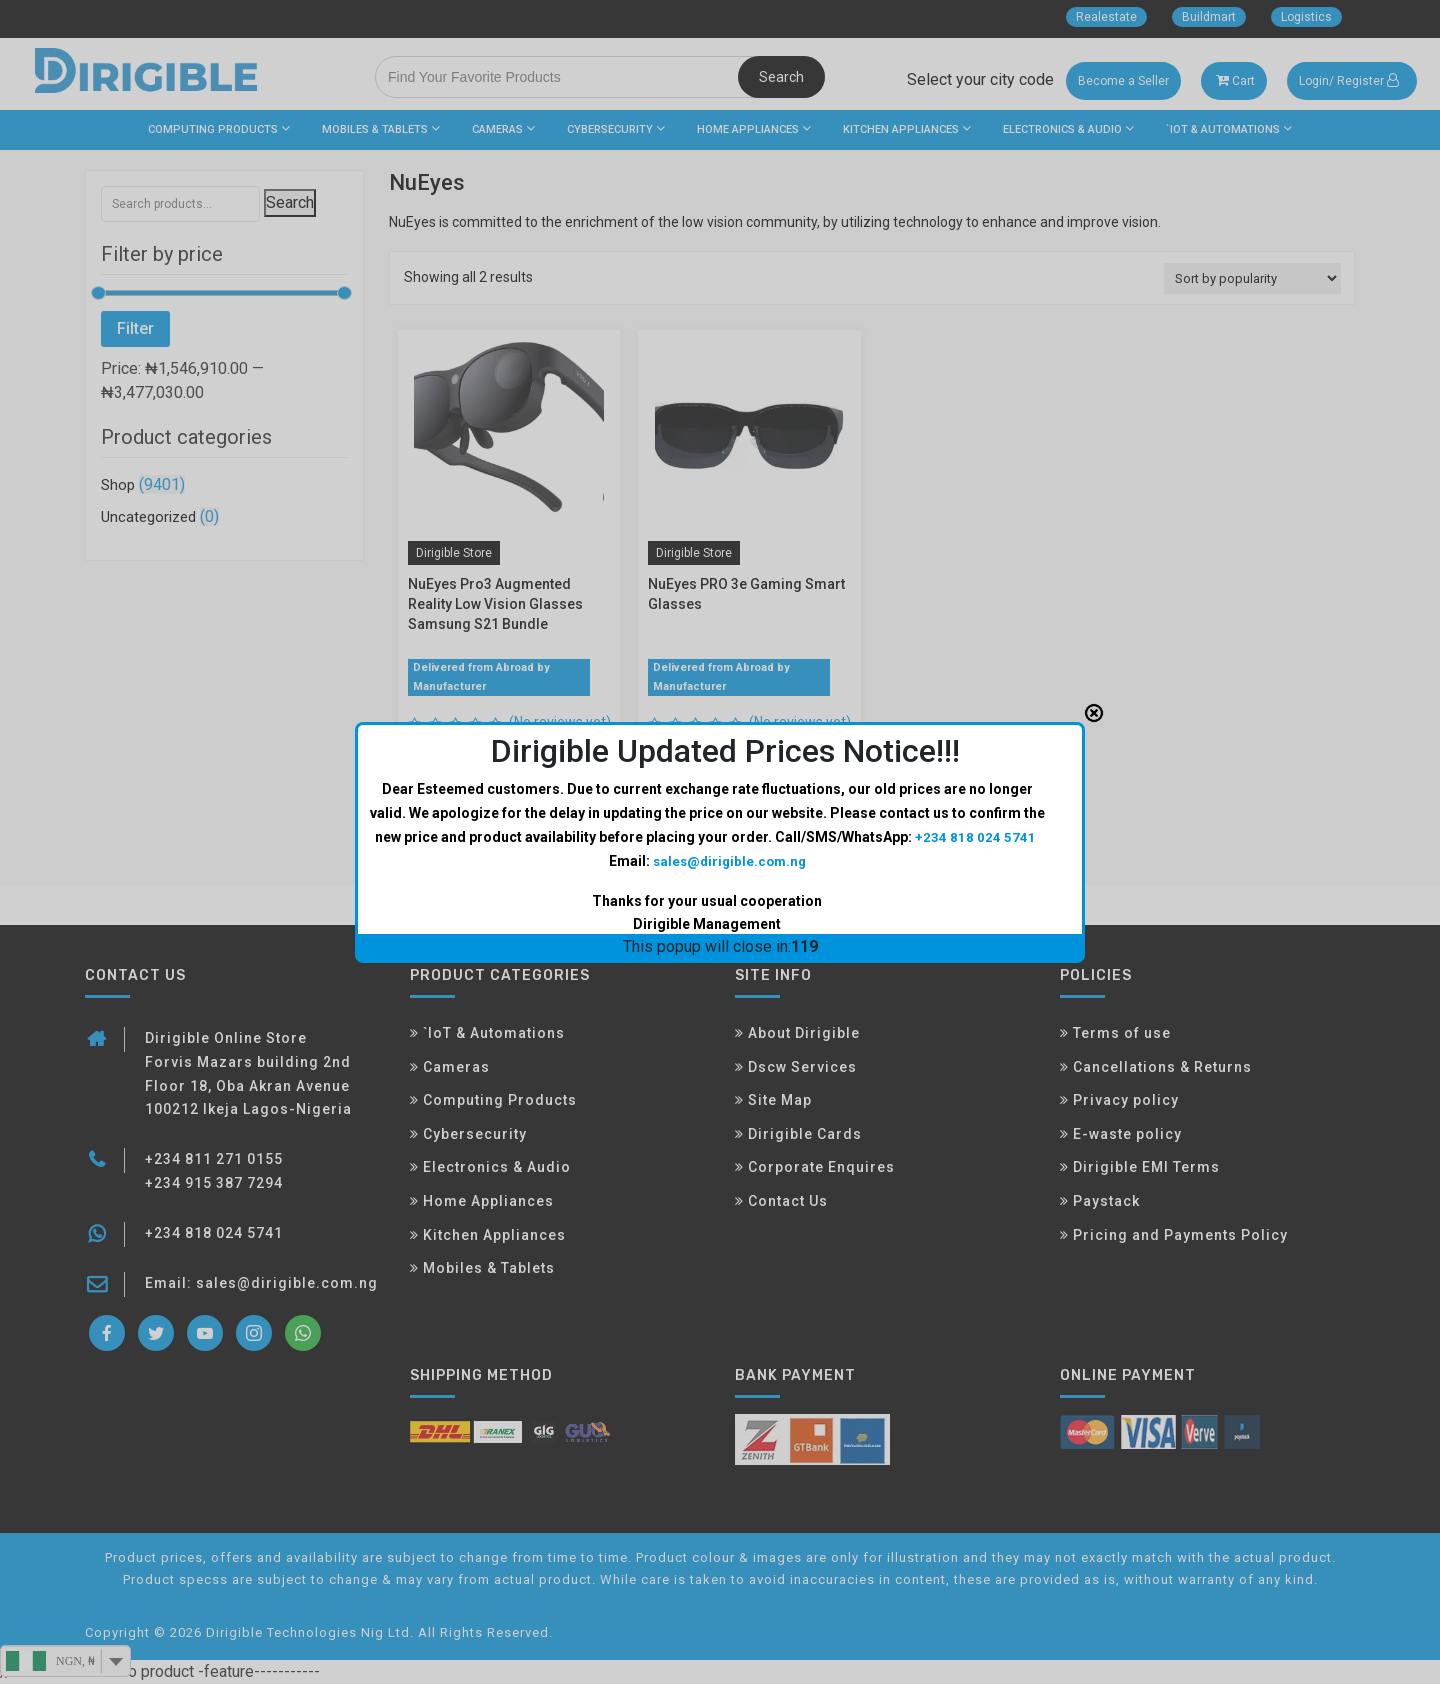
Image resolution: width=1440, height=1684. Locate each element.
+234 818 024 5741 (975, 758)
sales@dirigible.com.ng (729, 782)
